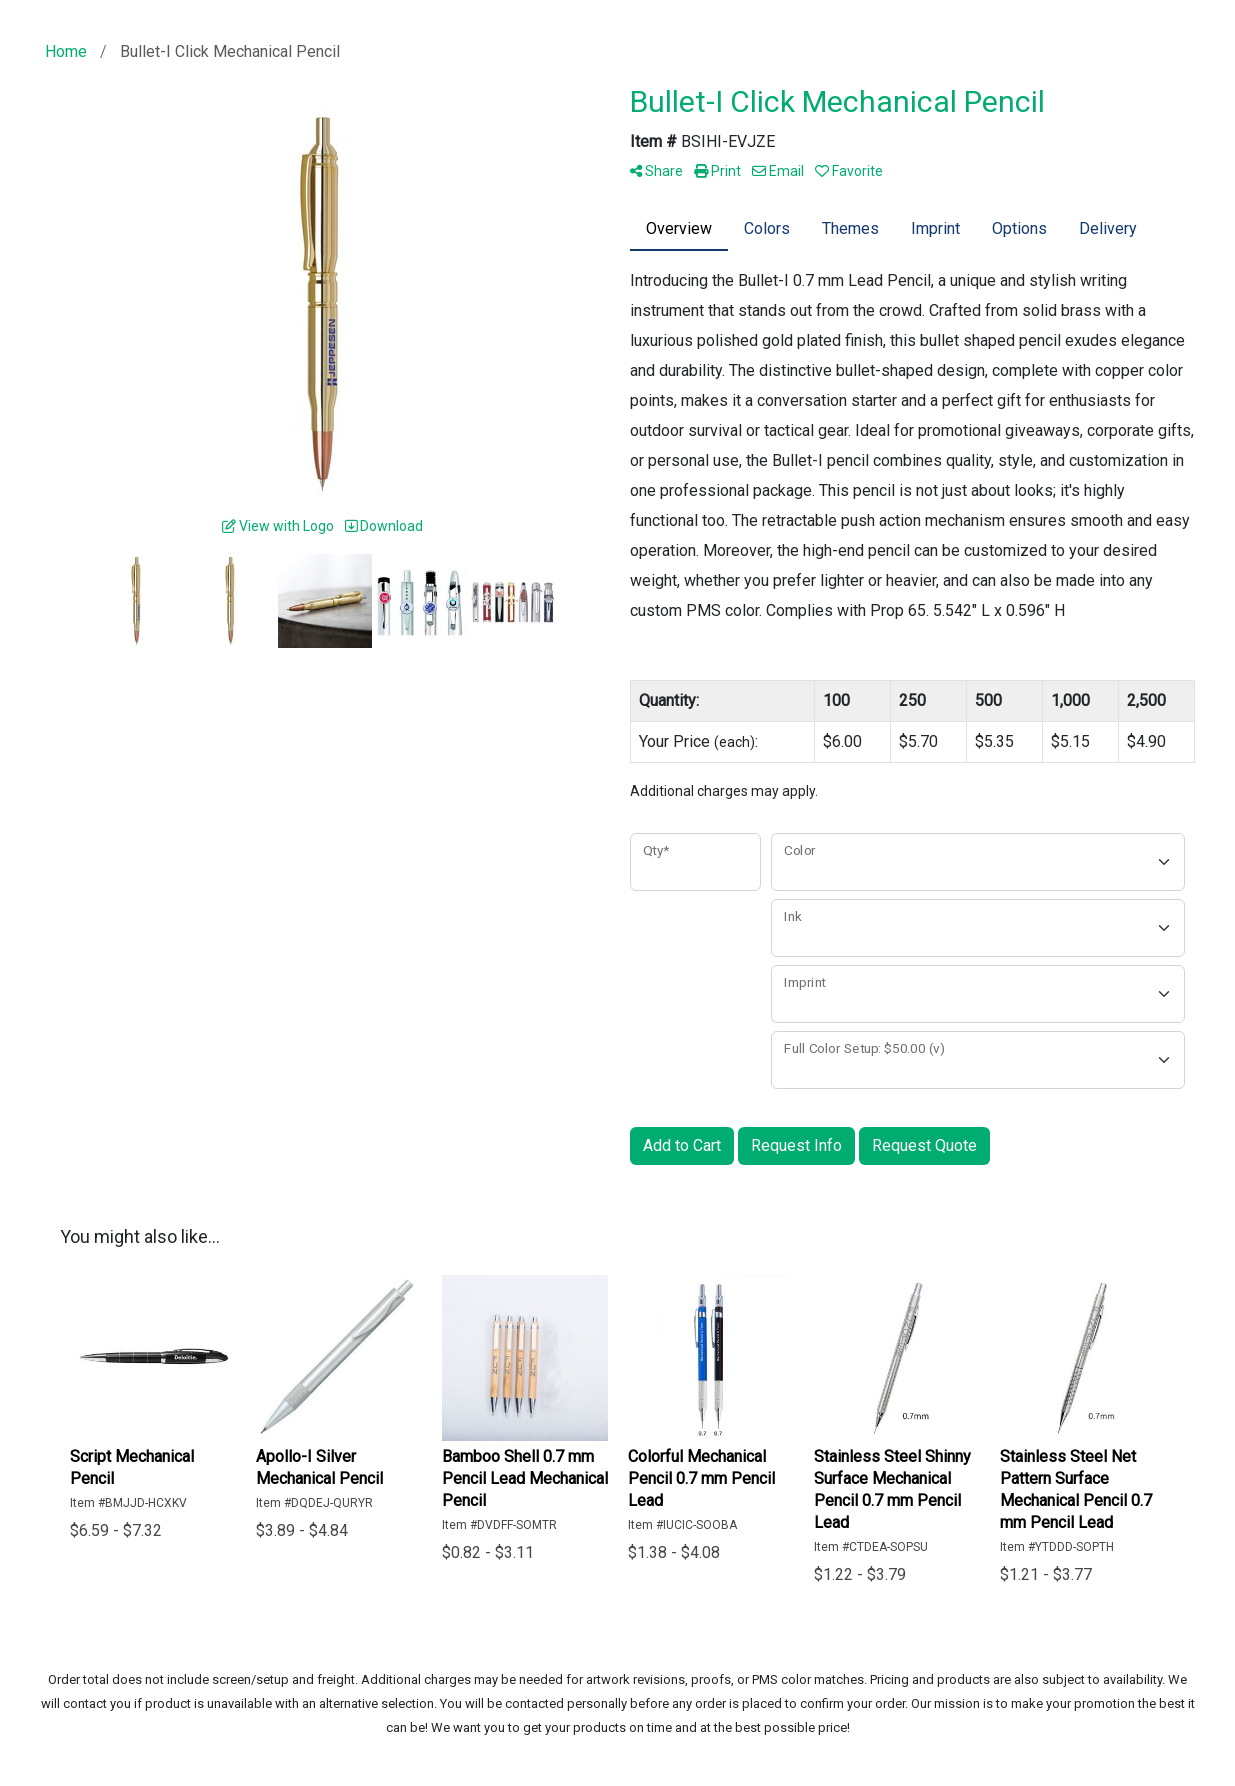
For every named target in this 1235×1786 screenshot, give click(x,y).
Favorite (849, 171)
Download (384, 526)
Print (717, 171)
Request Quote (924, 1145)
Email (778, 171)
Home (66, 51)
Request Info (796, 1145)
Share (656, 171)
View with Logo (278, 526)
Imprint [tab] (935, 228)
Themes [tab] (850, 228)
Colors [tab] (767, 228)
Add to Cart (682, 1145)
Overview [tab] (679, 228)
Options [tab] (1019, 228)
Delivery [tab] (1108, 228)
